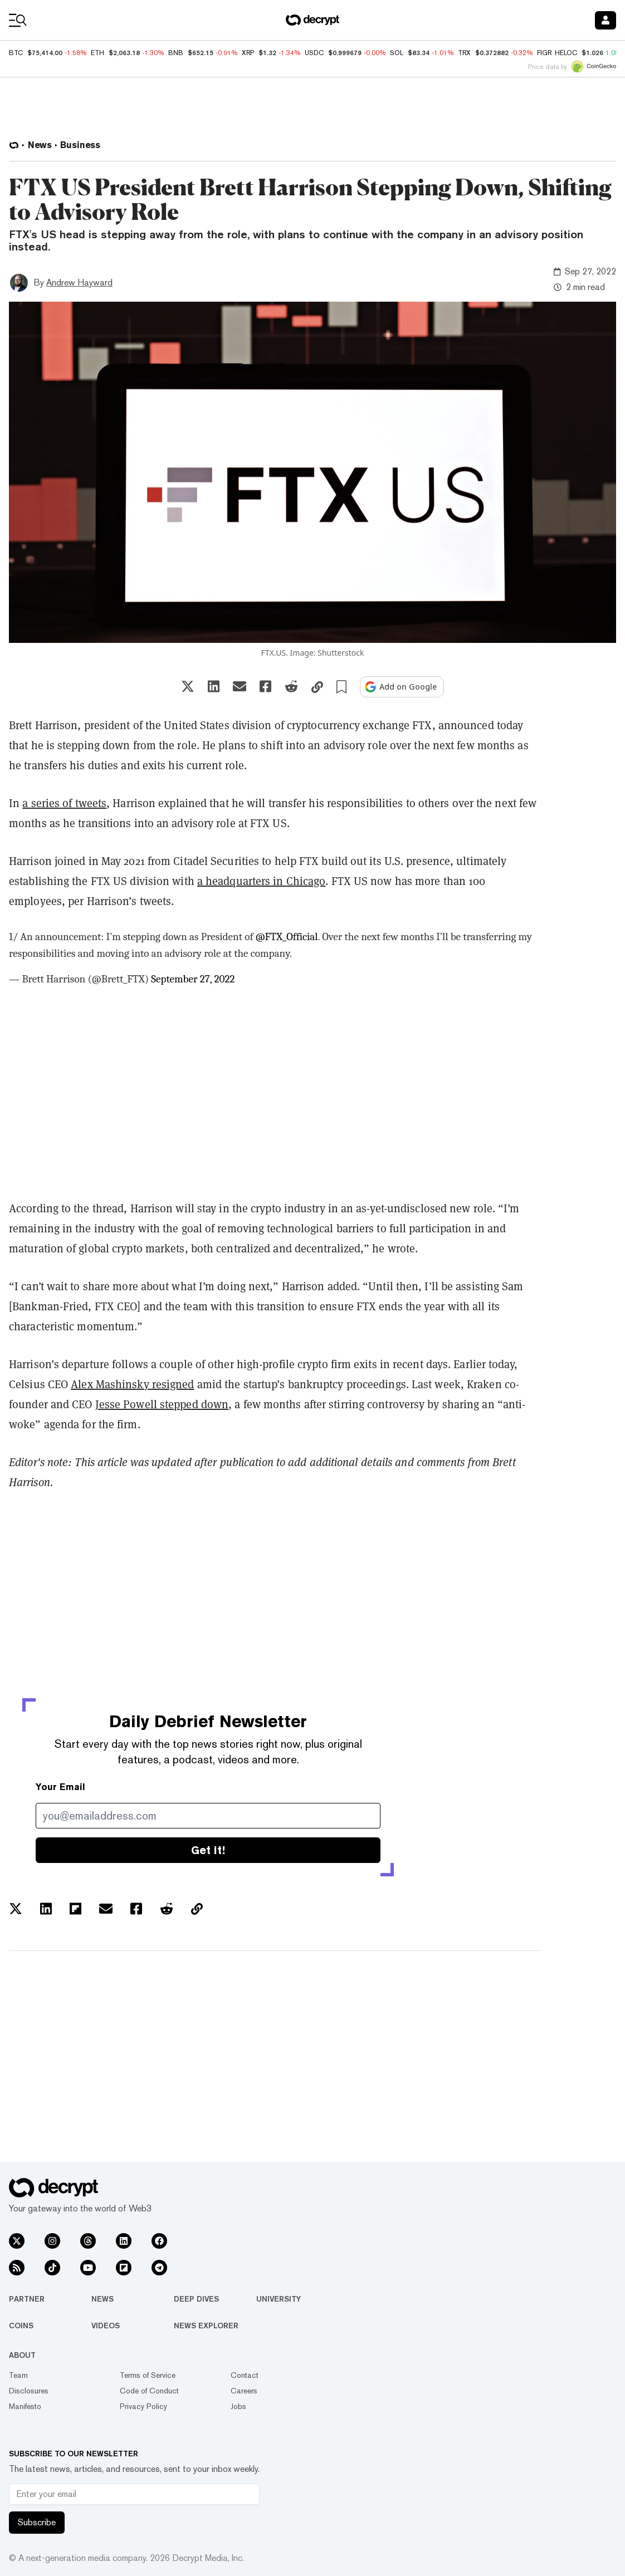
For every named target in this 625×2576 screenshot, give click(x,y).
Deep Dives (196, 2298)
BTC (16, 53)
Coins (21, 2325)
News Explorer (206, 2325)
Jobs (238, 2406)
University (278, 2298)
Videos (105, 2325)
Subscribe (37, 2522)
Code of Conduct (149, 2390)
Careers (244, 2390)
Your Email (60, 1787)
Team (18, 2375)
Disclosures (28, 2390)
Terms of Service (147, 2375)
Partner (27, 2298)
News (102, 2298)
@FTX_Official (287, 937)
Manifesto (25, 2406)
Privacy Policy (143, 2406)
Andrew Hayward (79, 282)
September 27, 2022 (193, 979)
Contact (244, 2375)
